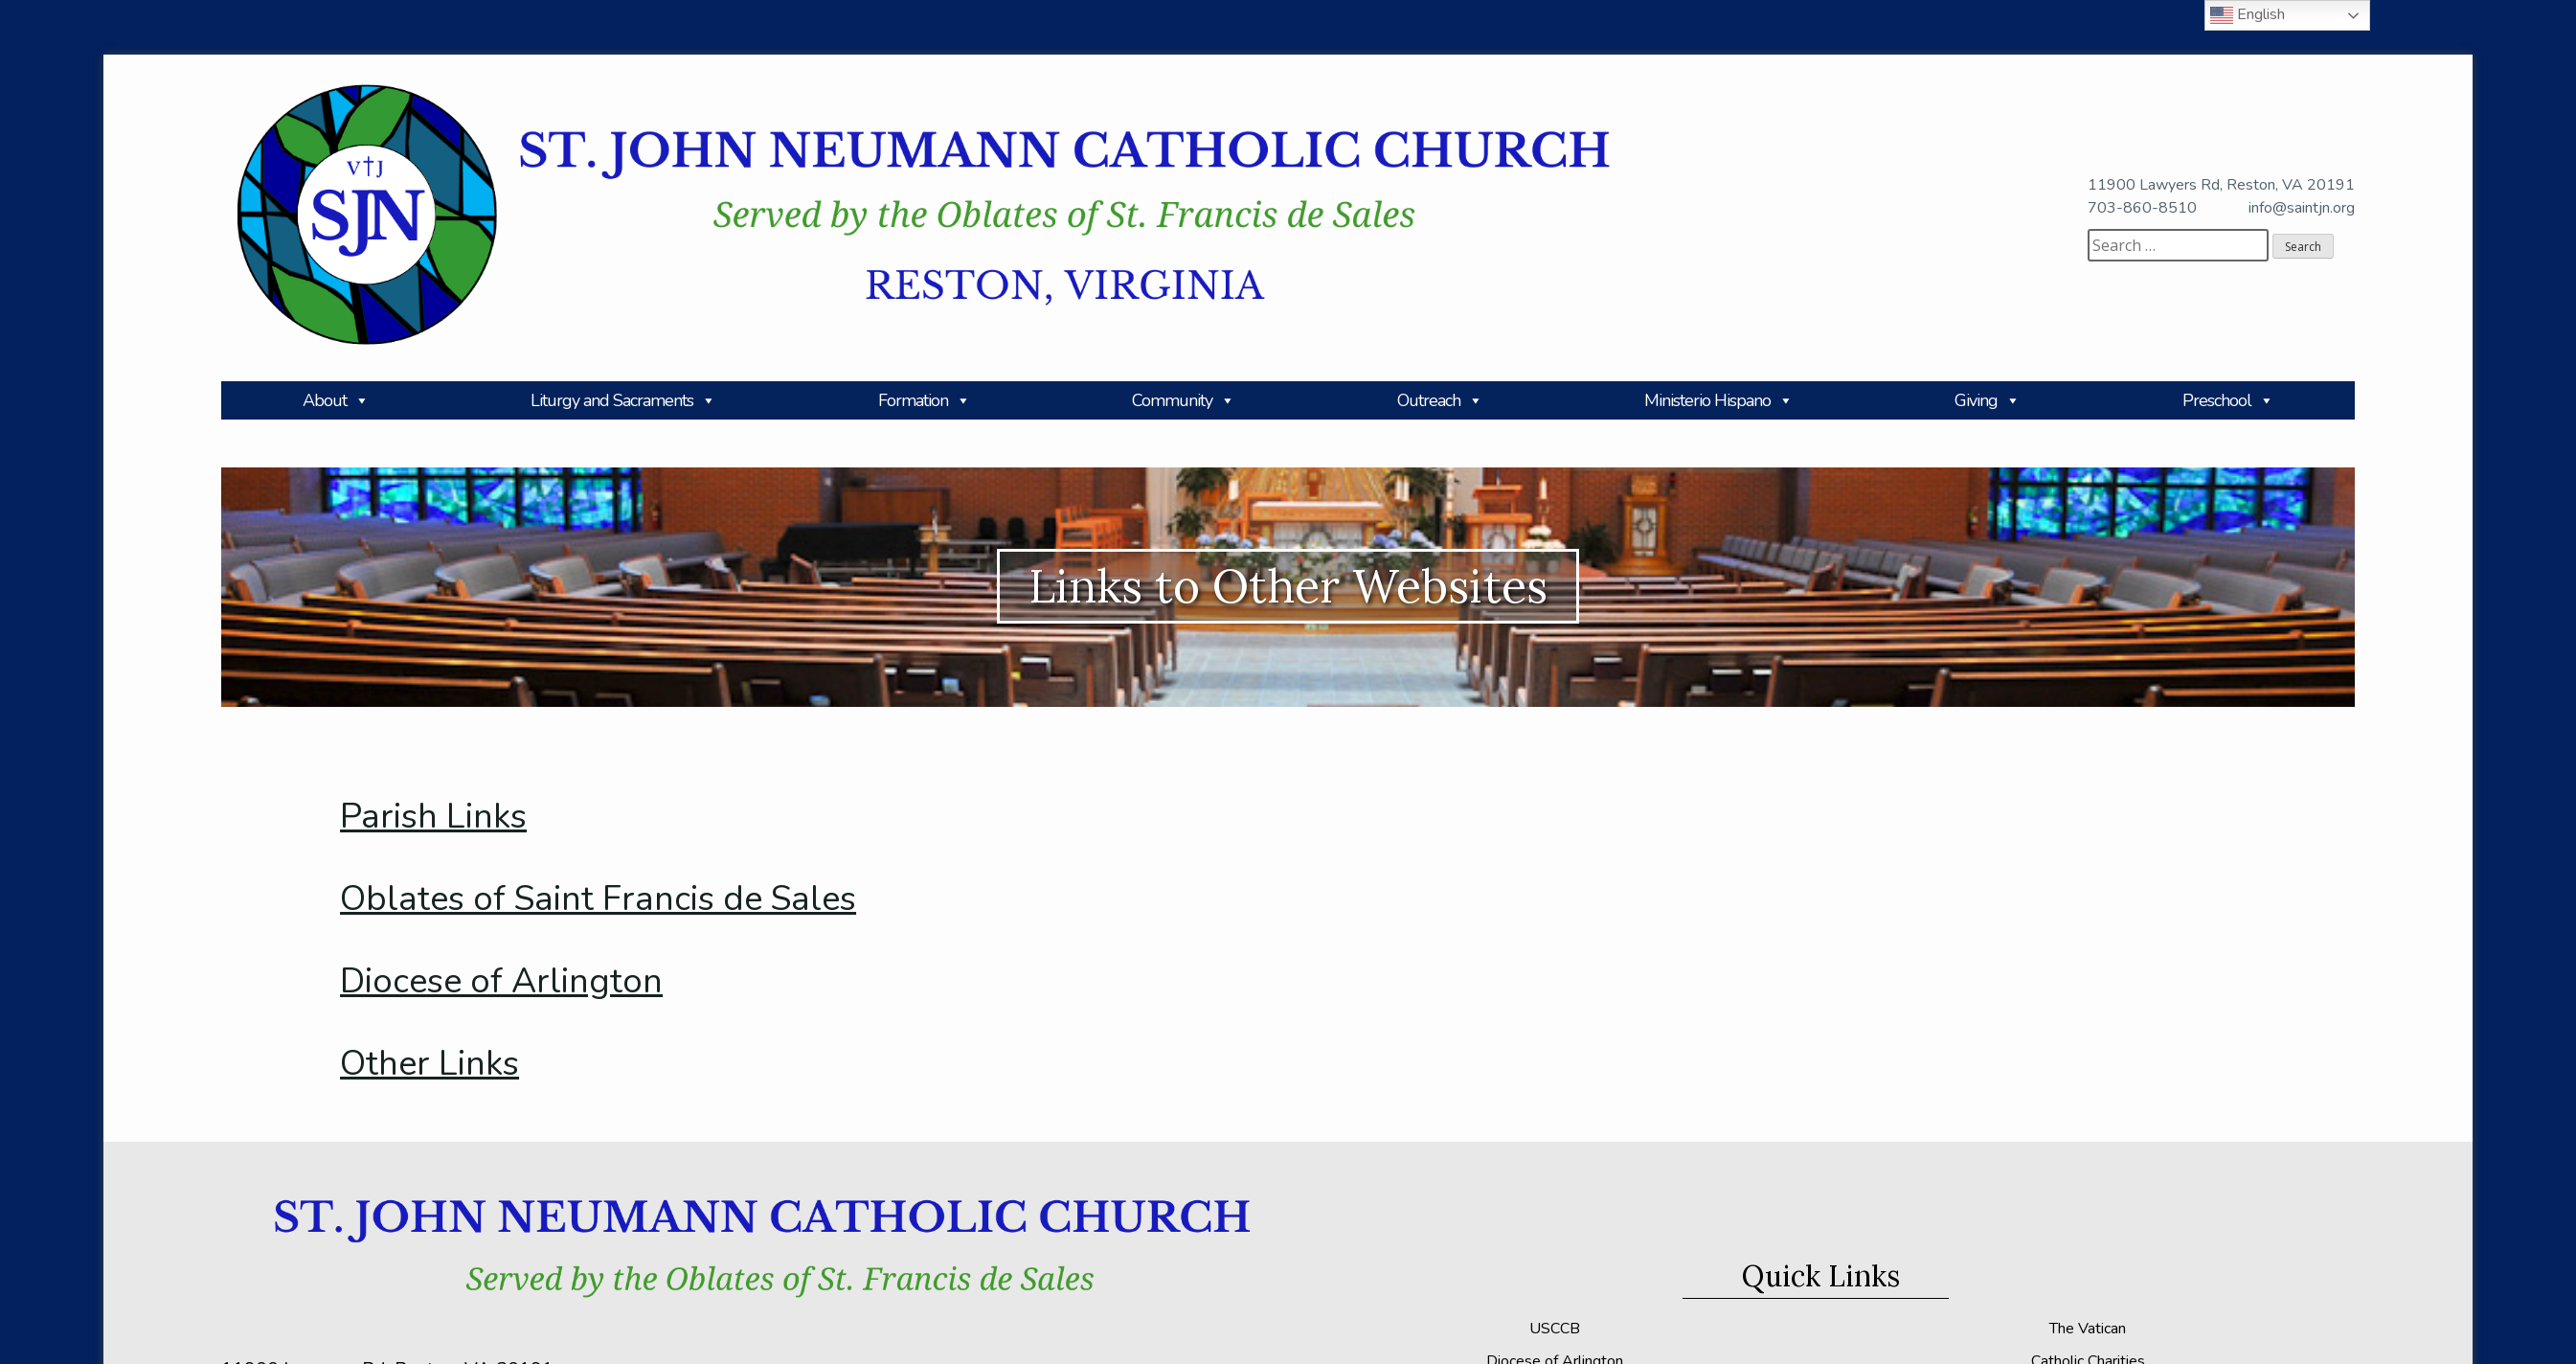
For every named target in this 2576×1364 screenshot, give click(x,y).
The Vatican (2087, 1328)
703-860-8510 (2142, 207)
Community (1183, 400)
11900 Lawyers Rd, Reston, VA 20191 (2221, 184)
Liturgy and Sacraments (623, 400)
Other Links (429, 1063)
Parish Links (433, 816)
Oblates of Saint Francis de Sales (598, 898)
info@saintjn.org (2301, 207)
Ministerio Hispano (1718, 400)
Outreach (1439, 400)
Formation (924, 400)
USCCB (1554, 1328)
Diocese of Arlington (501, 981)
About (336, 400)
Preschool (2227, 400)
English (2247, 15)
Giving (1987, 400)
